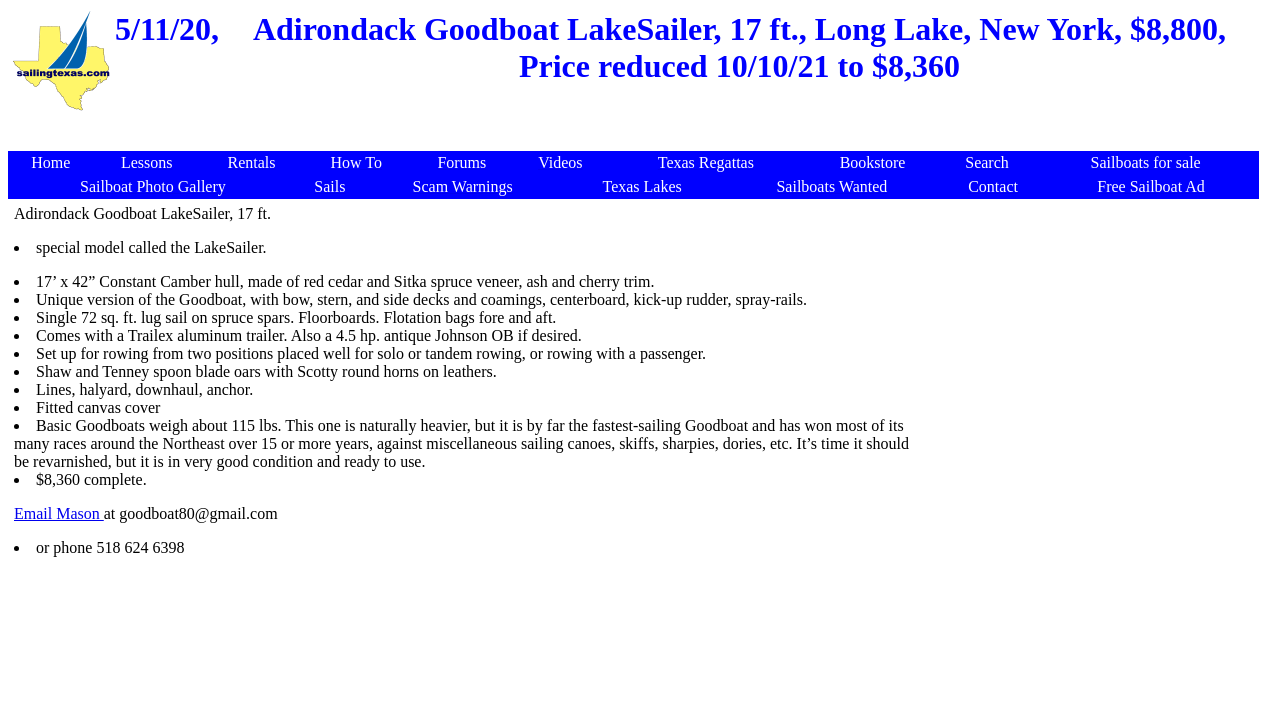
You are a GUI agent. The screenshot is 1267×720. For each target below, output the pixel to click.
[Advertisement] (637, 124)
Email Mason (59, 513)
